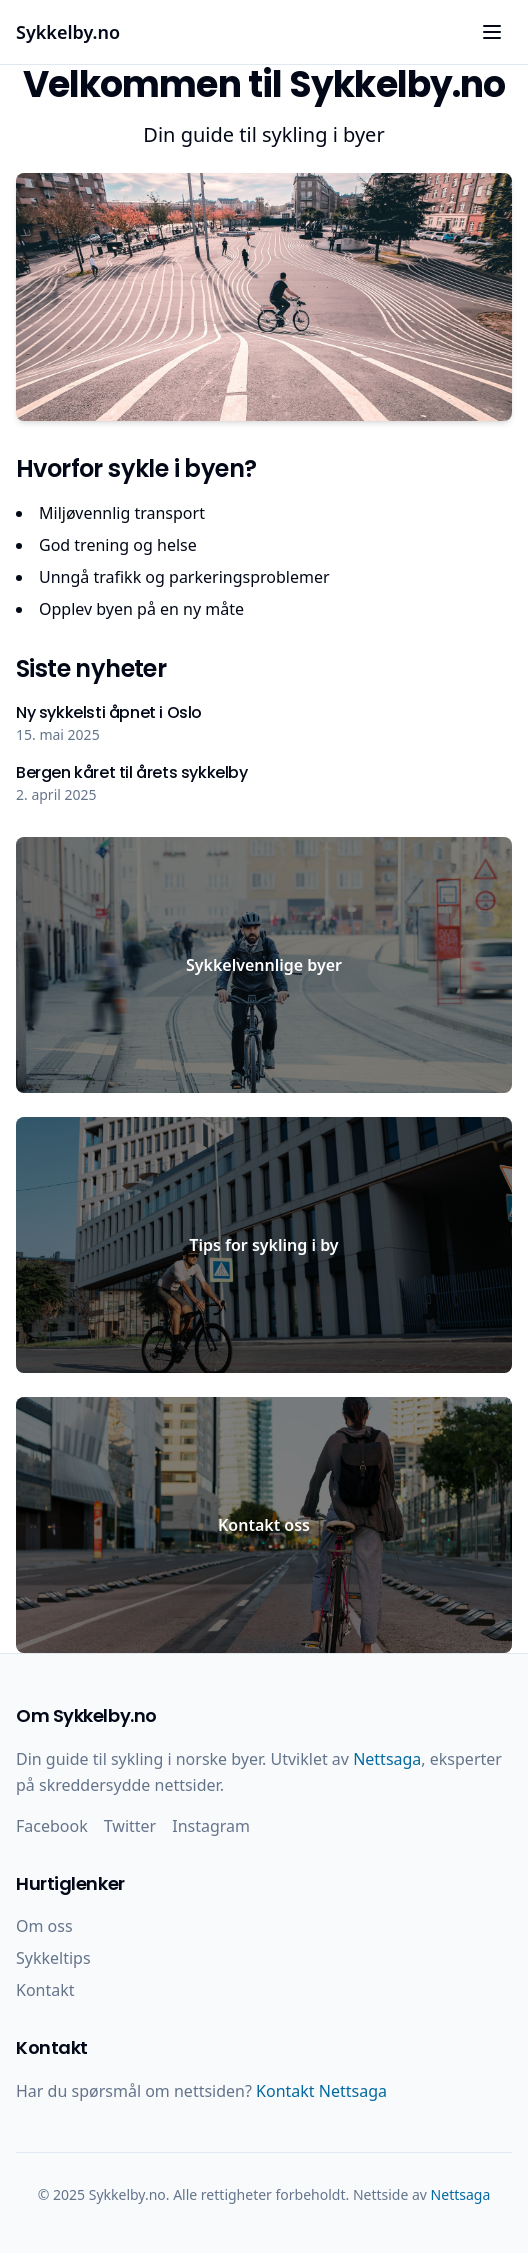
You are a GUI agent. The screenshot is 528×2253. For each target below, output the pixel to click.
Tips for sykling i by (263, 1245)
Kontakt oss (264, 1525)
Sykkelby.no (68, 32)
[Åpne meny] (492, 32)
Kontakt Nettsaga (321, 2091)
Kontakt (45, 1990)
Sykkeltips (53, 1958)
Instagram (211, 1826)
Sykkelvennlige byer (264, 965)
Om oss (44, 1926)
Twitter (130, 1826)
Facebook (52, 1826)
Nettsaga (387, 1759)
